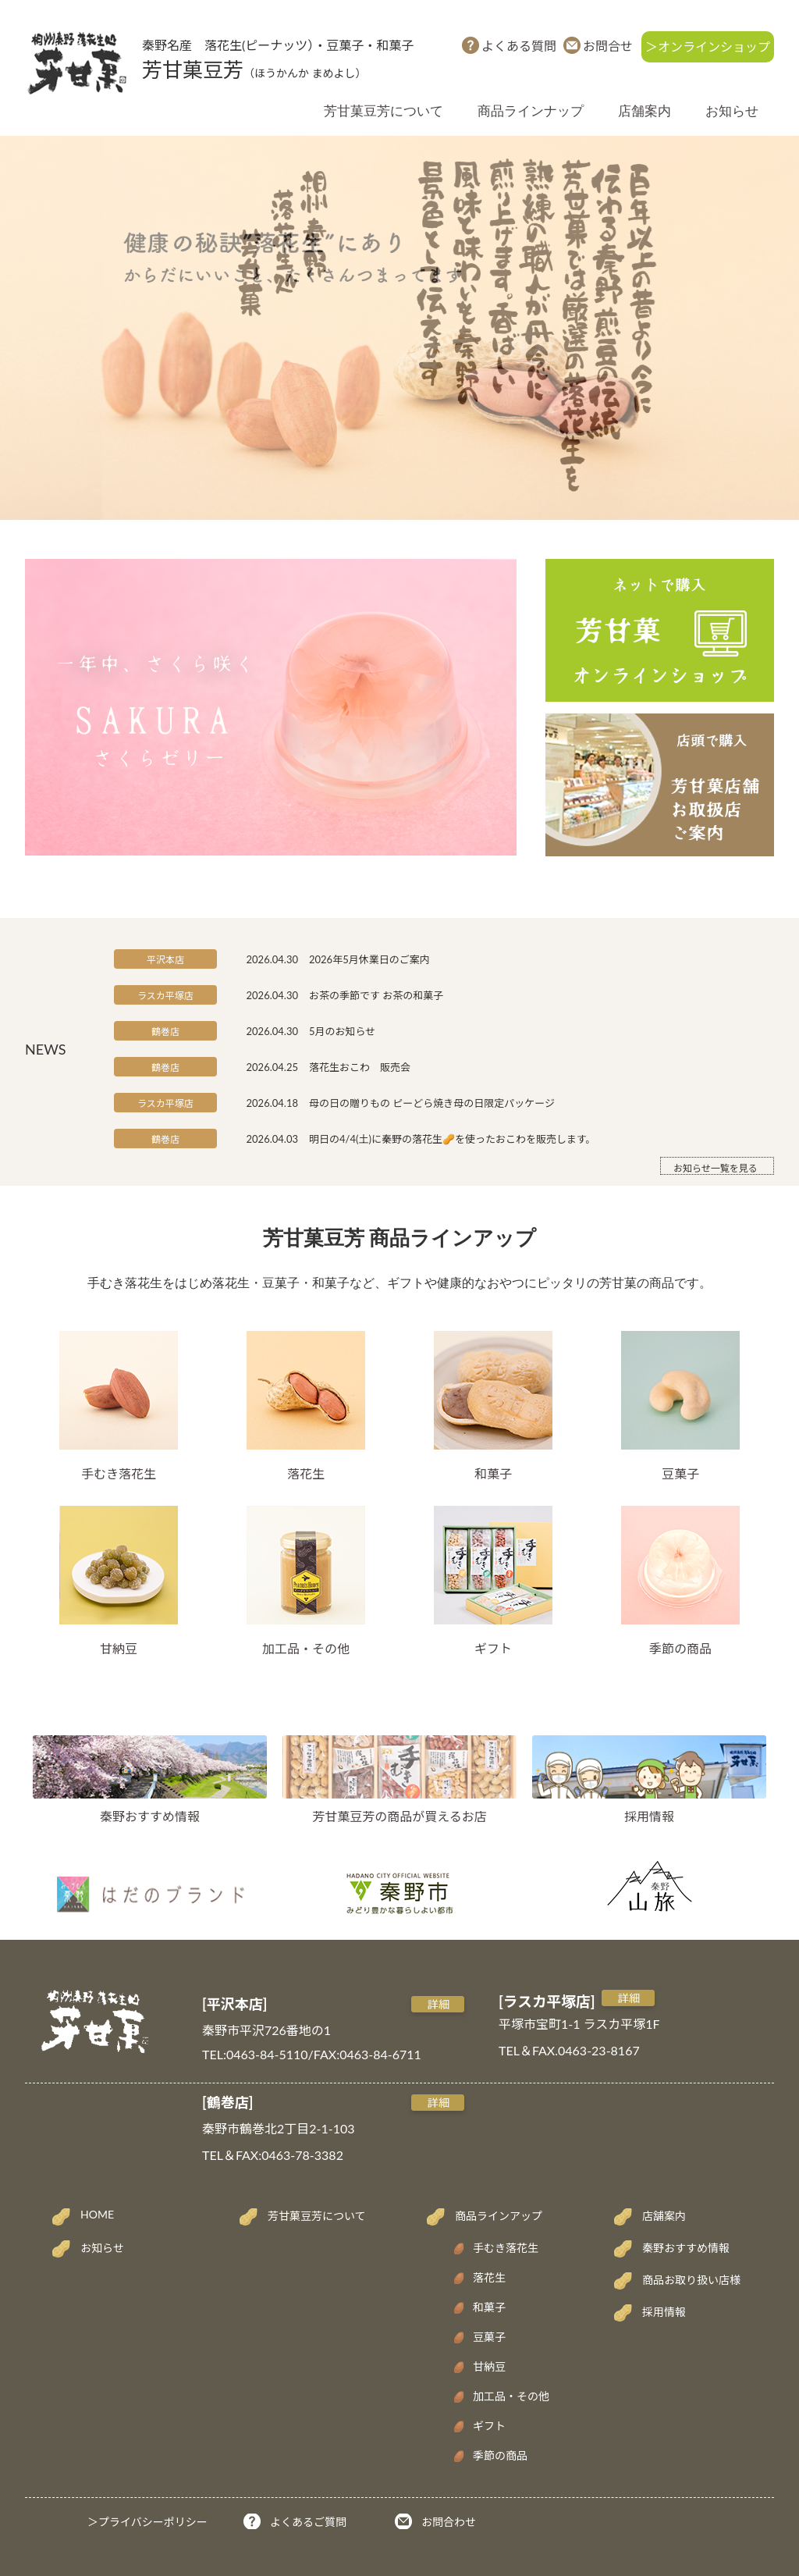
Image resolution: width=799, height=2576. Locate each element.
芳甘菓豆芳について (383, 111)
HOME (97, 2214)
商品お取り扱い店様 (691, 2279)
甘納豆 (118, 1581)
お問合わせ (448, 2521)
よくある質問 (518, 45)
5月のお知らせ (342, 1031)
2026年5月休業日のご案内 (369, 959)
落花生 (306, 1406)
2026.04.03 (272, 1139)
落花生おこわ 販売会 (359, 1067)
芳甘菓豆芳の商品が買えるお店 (399, 1816)
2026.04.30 (272, 959)
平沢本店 (165, 960)
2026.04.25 (272, 1067)
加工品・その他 (306, 1581)
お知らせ (731, 111)
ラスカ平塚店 (165, 996)
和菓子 (493, 1406)
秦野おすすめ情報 (150, 1816)
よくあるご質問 (308, 2521)
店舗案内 (644, 111)
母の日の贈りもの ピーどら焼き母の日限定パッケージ (432, 1103)
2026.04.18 (272, 1103)
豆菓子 (680, 1406)
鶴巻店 (165, 1031)
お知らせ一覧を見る (715, 1168)
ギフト (493, 1581)
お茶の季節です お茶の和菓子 (376, 995)
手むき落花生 (118, 1406)
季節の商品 (680, 1581)
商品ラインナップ (531, 111)
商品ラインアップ (498, 2215)
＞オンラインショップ (707, 46)
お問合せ (608, 45)
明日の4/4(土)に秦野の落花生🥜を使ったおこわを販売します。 (452, 1139)
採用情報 (649, 1816)
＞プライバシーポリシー (147, 2521)
